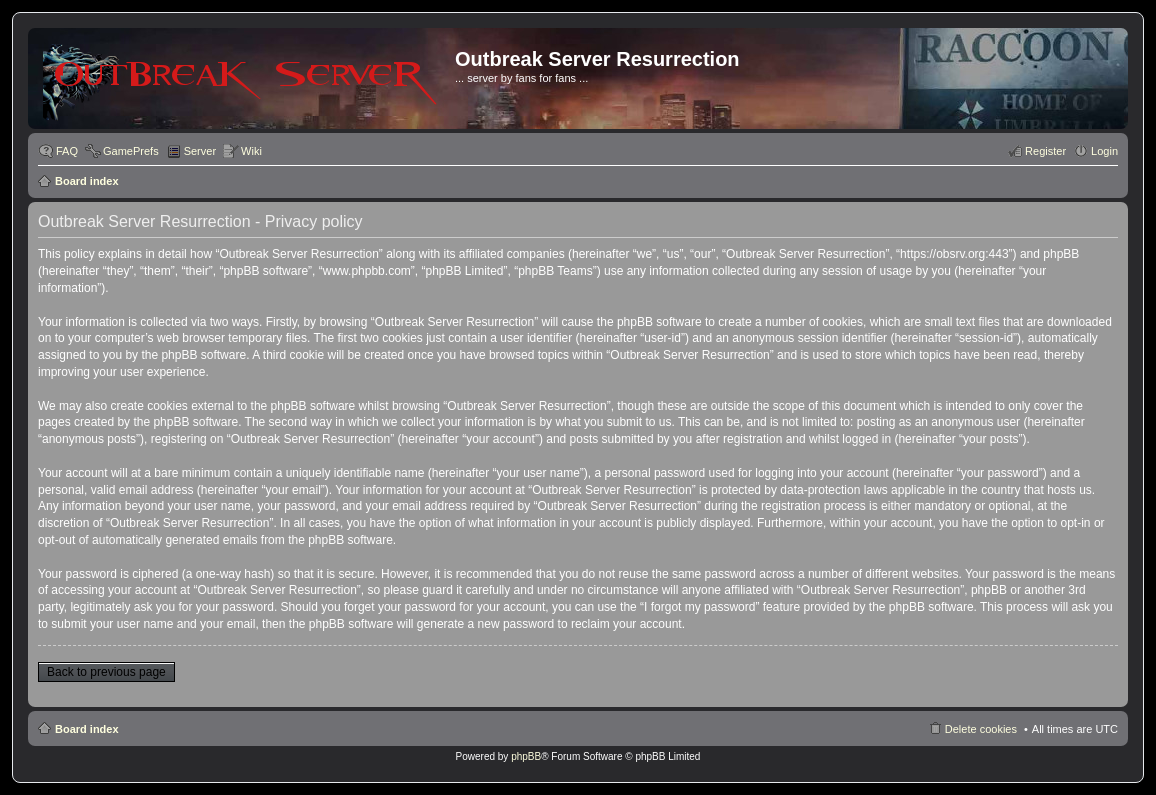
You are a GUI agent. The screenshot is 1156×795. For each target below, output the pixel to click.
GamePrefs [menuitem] (131, 151)
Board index (87, 181)
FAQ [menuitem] (67, 151)
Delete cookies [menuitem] (981, 729)
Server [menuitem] (200, 151)
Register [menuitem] (1045, 151)
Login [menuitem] (1104, 151)
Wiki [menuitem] (251, 151)
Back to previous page (106, 672)
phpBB (526, 756)
